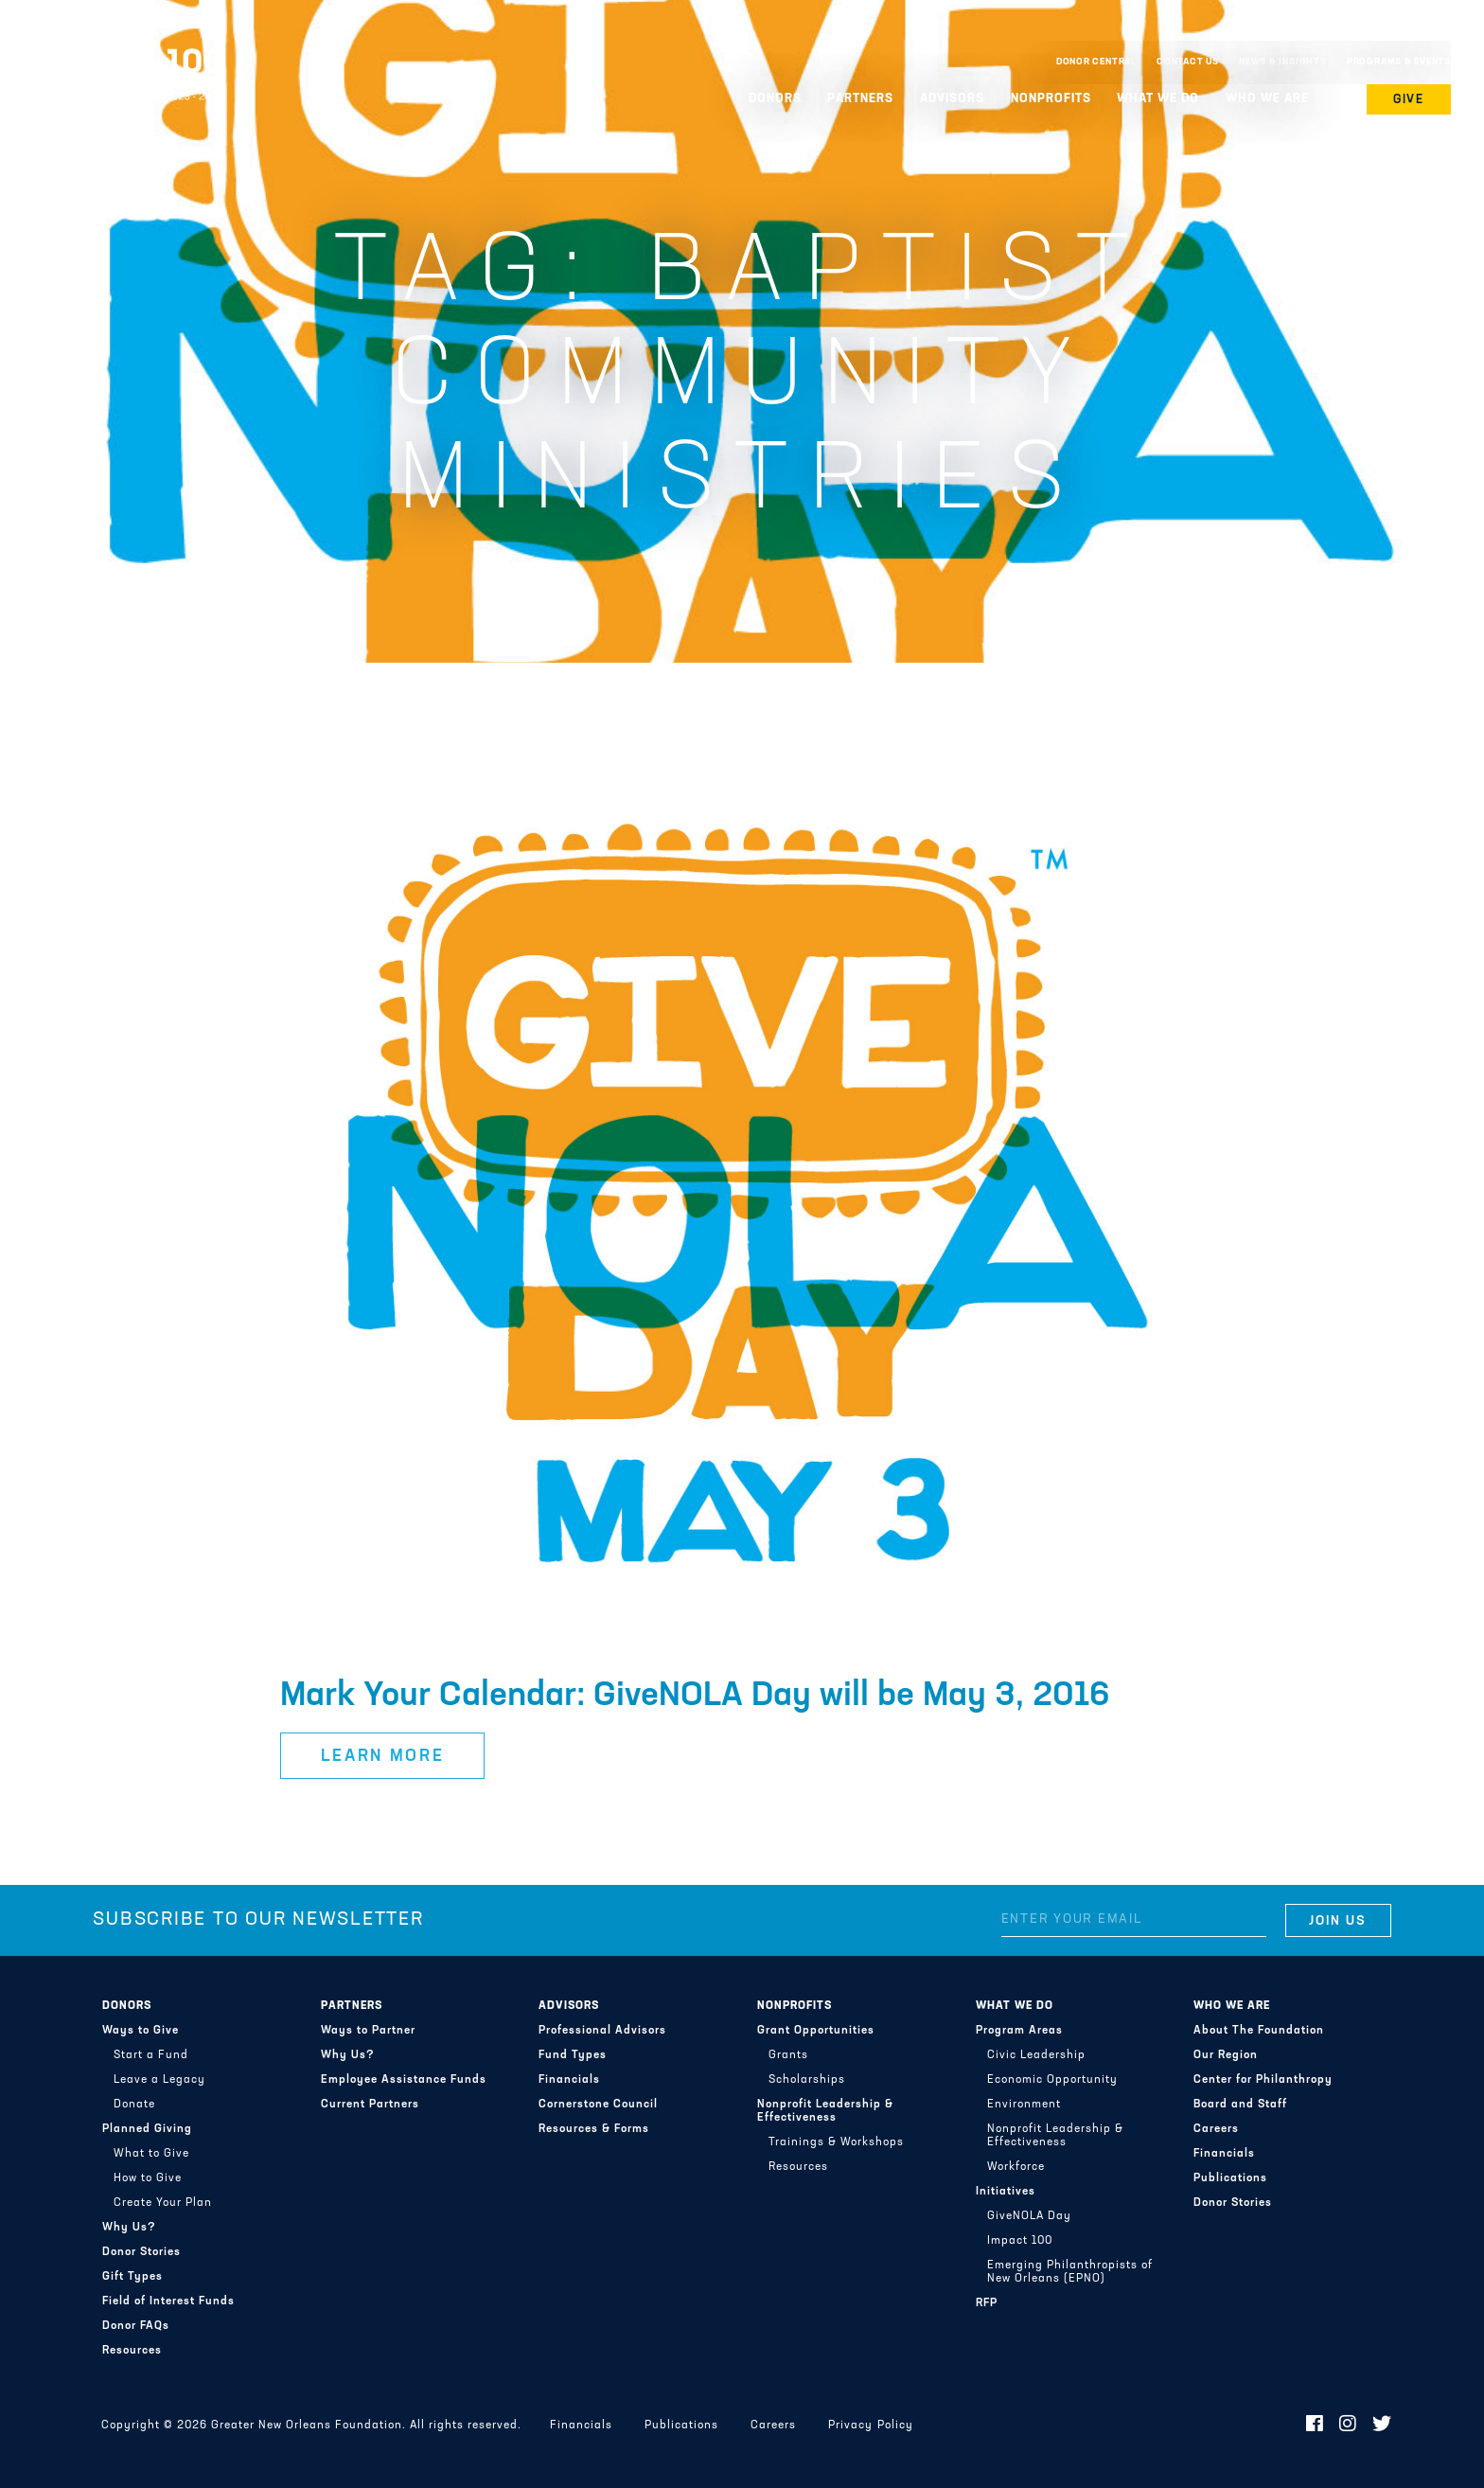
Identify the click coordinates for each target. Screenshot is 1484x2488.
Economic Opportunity (1052, 2080)
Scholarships (806, 2080)
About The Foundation (1258, 2030)
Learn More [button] (383, 1757)
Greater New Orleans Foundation (127, 57)
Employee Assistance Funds (403, 2080)
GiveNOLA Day (1029, 2216)
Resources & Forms (594, 2129)
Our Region (1225, 2055)
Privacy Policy (870, 2425)
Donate (134, 2104)
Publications (1230, 2178)
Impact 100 (1019, 2241)
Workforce (1016, 2167)
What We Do (1158, 99)
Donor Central (1096, 62)
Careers (1216, 2129)
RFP (987, 2303)
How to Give (148, 2178)
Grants (788, 2055)
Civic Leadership (1036, 2055)
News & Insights (1283, 62)
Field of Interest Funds (168, 2301)
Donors (775, 99)
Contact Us (1188, 62)
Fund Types (573, 2055)
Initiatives (1005, 2191)
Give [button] (1409, 100)
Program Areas (1019, 2030)
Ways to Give (140, 2030)
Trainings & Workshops (836, 2142)
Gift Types (132, 2277)
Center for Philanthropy (1263, 2080)
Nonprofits (1051, 99)
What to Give (151, 2153)
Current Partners (370, 2104)
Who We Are (1267, 99)
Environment (1024, 2104)
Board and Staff (1240, 2104)
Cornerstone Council (598, 2104)
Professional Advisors (602, 2030)
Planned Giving (147, 2129)
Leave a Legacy (159, 2080)
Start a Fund (151, 2055)
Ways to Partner (368, 2030)
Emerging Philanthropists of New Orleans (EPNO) (1070, 2272)
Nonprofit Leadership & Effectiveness (825, 2111)
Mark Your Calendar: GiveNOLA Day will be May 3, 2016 (695, 1696)
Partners (860, 99)
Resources (132, 2350)
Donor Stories (141, 2252)
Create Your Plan (163, 2203)
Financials (569, 2080)
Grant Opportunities (815, 2030)
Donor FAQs (135, 2326)
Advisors (952, 99)
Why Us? (129, 2227)
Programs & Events (1399, 62)
